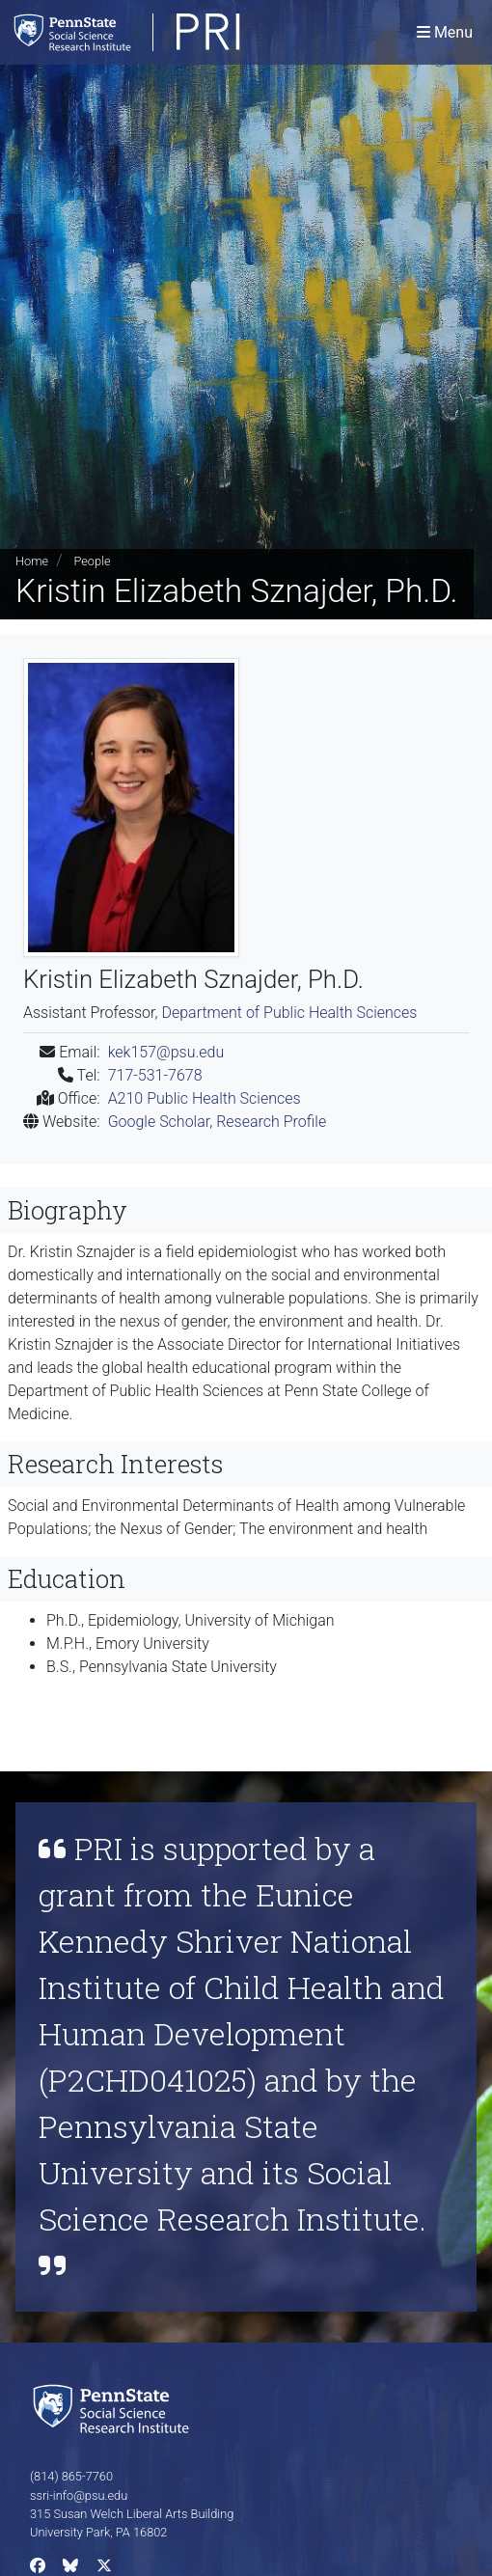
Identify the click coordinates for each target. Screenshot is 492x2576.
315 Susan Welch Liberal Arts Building (131, 2514)
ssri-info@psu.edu (78, 2495)
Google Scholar (159, 1121)
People (91, 561)
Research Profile (271, 1121)
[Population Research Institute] (178, 32)
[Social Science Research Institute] (114, 2407)
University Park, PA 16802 (98, 2532)
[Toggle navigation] (444, 32)
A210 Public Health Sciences (204, 1098)
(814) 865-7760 (71, 2476)
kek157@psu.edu (166, 1052)
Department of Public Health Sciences (289, 1012)
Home (31, 561)
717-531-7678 (155, 1075)
